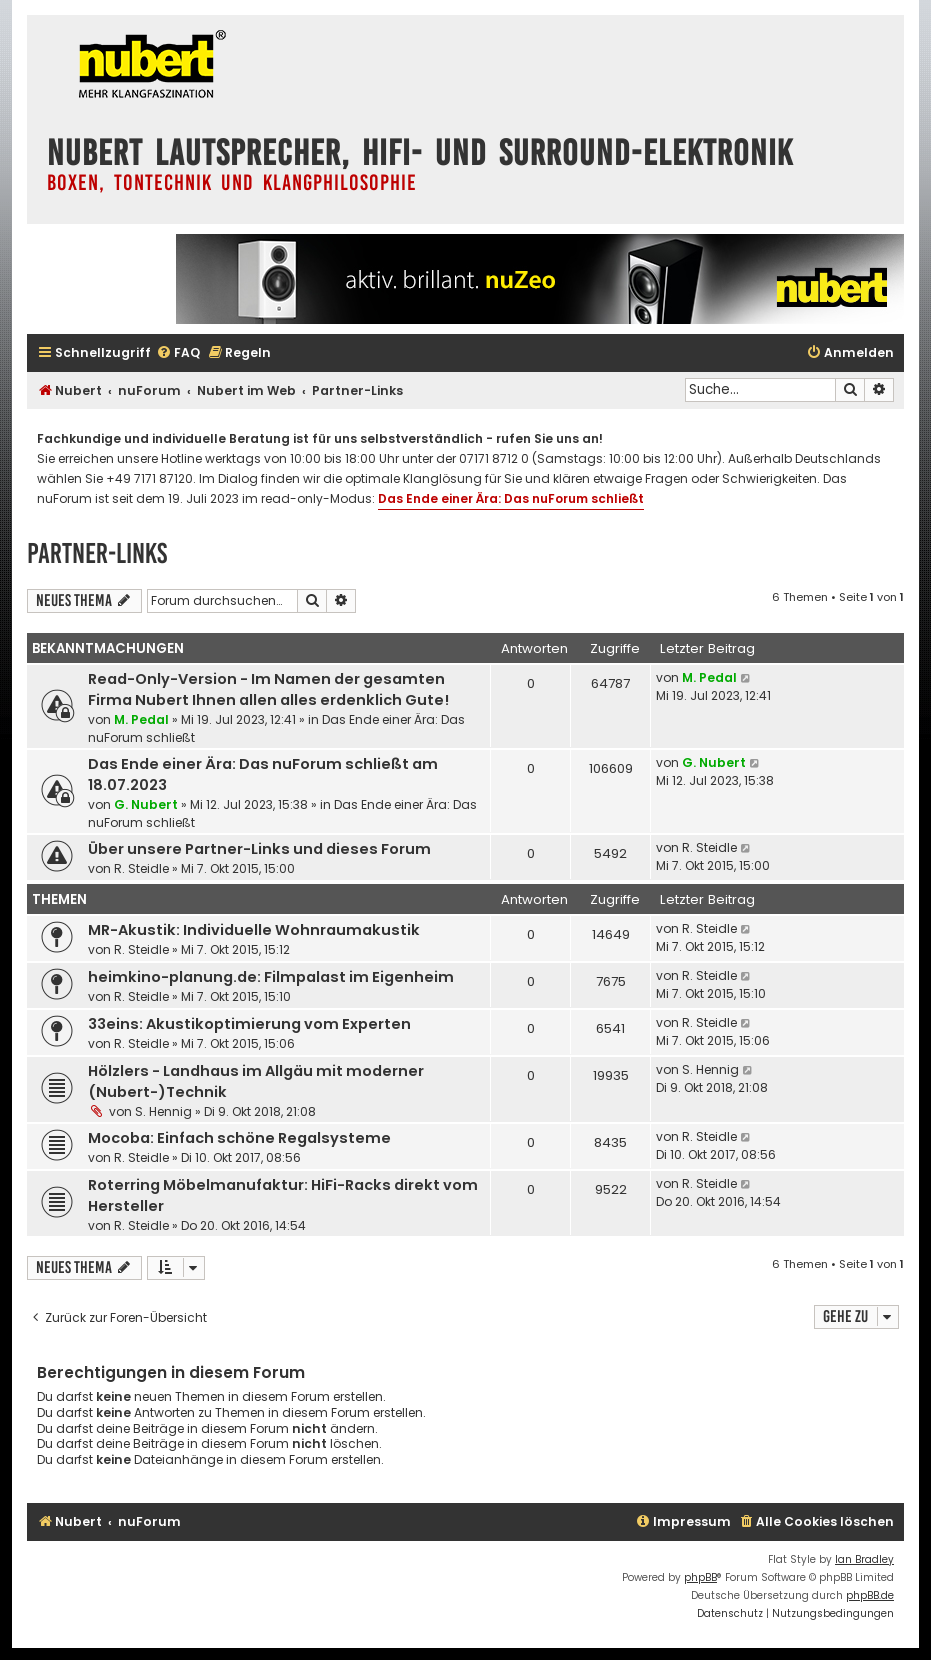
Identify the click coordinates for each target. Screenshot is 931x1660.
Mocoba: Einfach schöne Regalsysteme (239, 1138)
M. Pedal (141, 719)
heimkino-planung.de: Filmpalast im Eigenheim (271, 977)
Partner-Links (97, 553)
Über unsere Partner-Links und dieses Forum (259, 849)
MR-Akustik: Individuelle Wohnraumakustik (254, 930)
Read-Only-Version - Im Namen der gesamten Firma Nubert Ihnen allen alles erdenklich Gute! (268, 689)
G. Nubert (146, 804)
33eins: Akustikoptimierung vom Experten (249, 1024)
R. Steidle (141, 868)
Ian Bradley (864, 1559)
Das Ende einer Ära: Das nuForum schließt (511, 498)
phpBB (700, 1577)
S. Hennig (163, 1111)
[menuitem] (178, 353)
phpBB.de (870, 1595)
